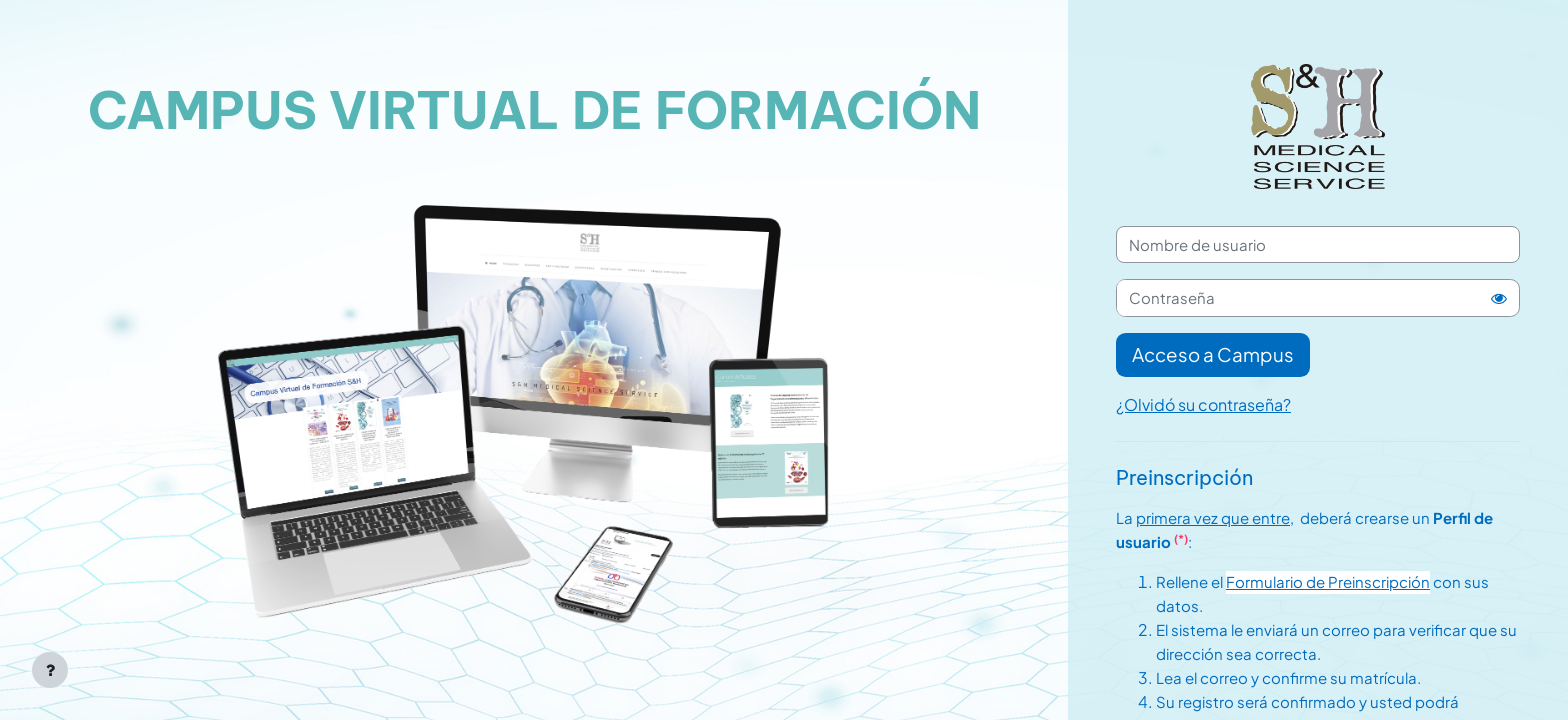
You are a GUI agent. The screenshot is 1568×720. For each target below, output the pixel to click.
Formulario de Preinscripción (1328, 581)
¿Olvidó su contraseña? (1203, 404)
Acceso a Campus (1213, 354)
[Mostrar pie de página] (50, 670)
